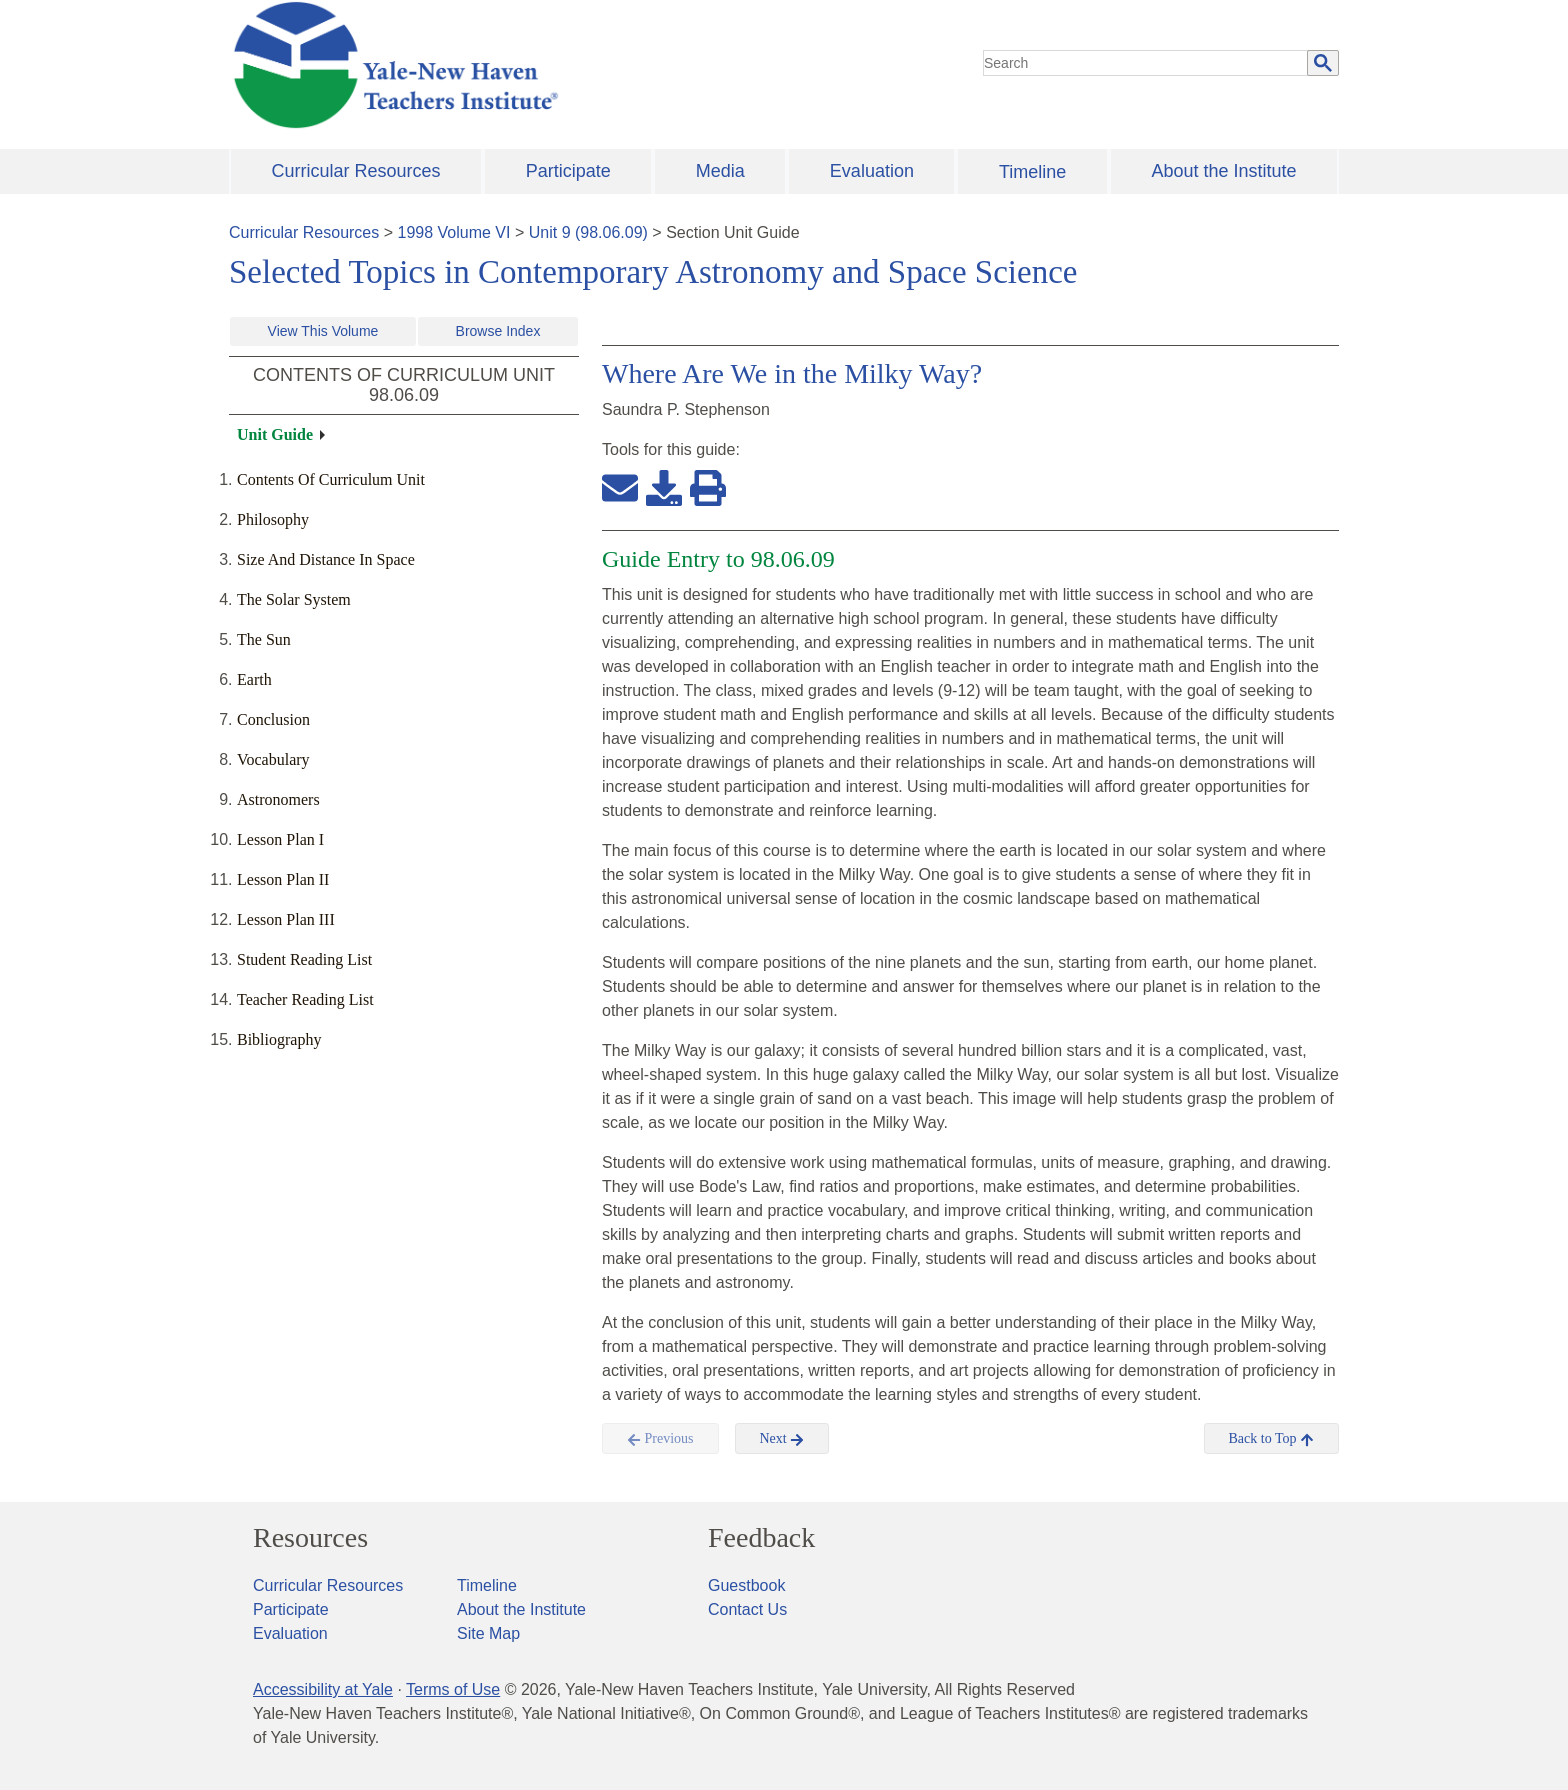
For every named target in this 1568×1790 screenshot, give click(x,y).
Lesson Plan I (280, 839)
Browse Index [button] (498, 331)
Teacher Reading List (305, 999)
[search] (1146, 63)
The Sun (264, 639)
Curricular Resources (356, 171)
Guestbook (746, 1585)
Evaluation (872, 171)
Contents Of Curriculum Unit (331, 479)
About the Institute (1223, 171)
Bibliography (279, 1039)
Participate (568, 171)
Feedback (761, 1538)
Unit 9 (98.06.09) (588, 232)
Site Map (488, 1633)
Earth (254, 679)
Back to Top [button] (1271, 1439)
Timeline (1032, 172)
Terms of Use (453, 1689)
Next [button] (782, 1439)
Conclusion (273, 719)
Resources (310, 1538)
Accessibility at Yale (323, 1689)
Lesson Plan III (286, 919)
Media (720, 171)
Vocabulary (273, 759)
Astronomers (278, 799)
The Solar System (294, 599)
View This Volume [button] (323, 331)
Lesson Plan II (283, 879)
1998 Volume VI (454, 232)
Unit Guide (275, 434)
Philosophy (273, 519)
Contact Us (747, 1609)
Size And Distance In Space (326, 559)
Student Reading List (304, 959)
